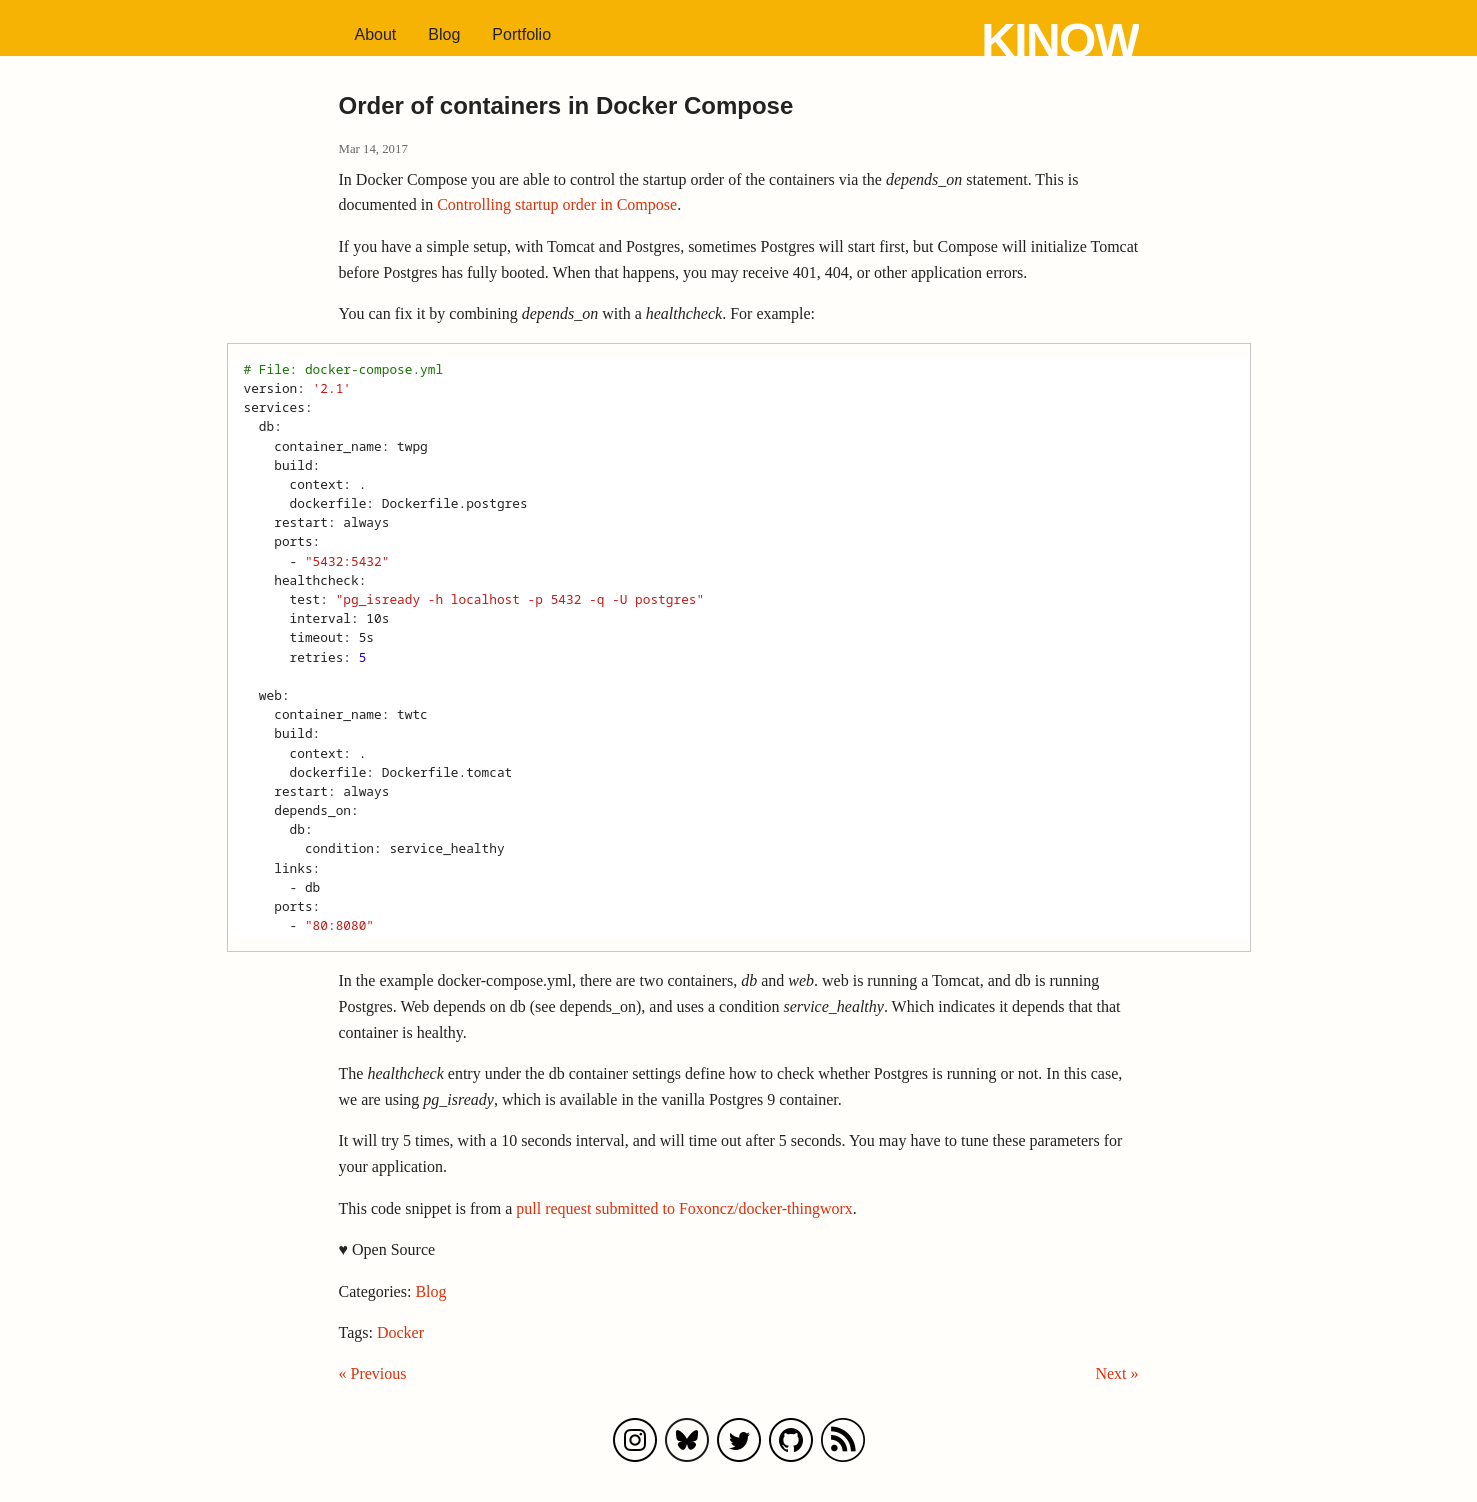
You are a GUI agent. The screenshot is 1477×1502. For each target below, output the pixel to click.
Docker (400, 1332)
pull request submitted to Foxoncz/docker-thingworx (684, 1208)
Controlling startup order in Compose (557, 204)
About (376, 34)
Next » (1116, 1373)
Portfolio (521, 34)
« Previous (373, 1373)
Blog (444, 34)
